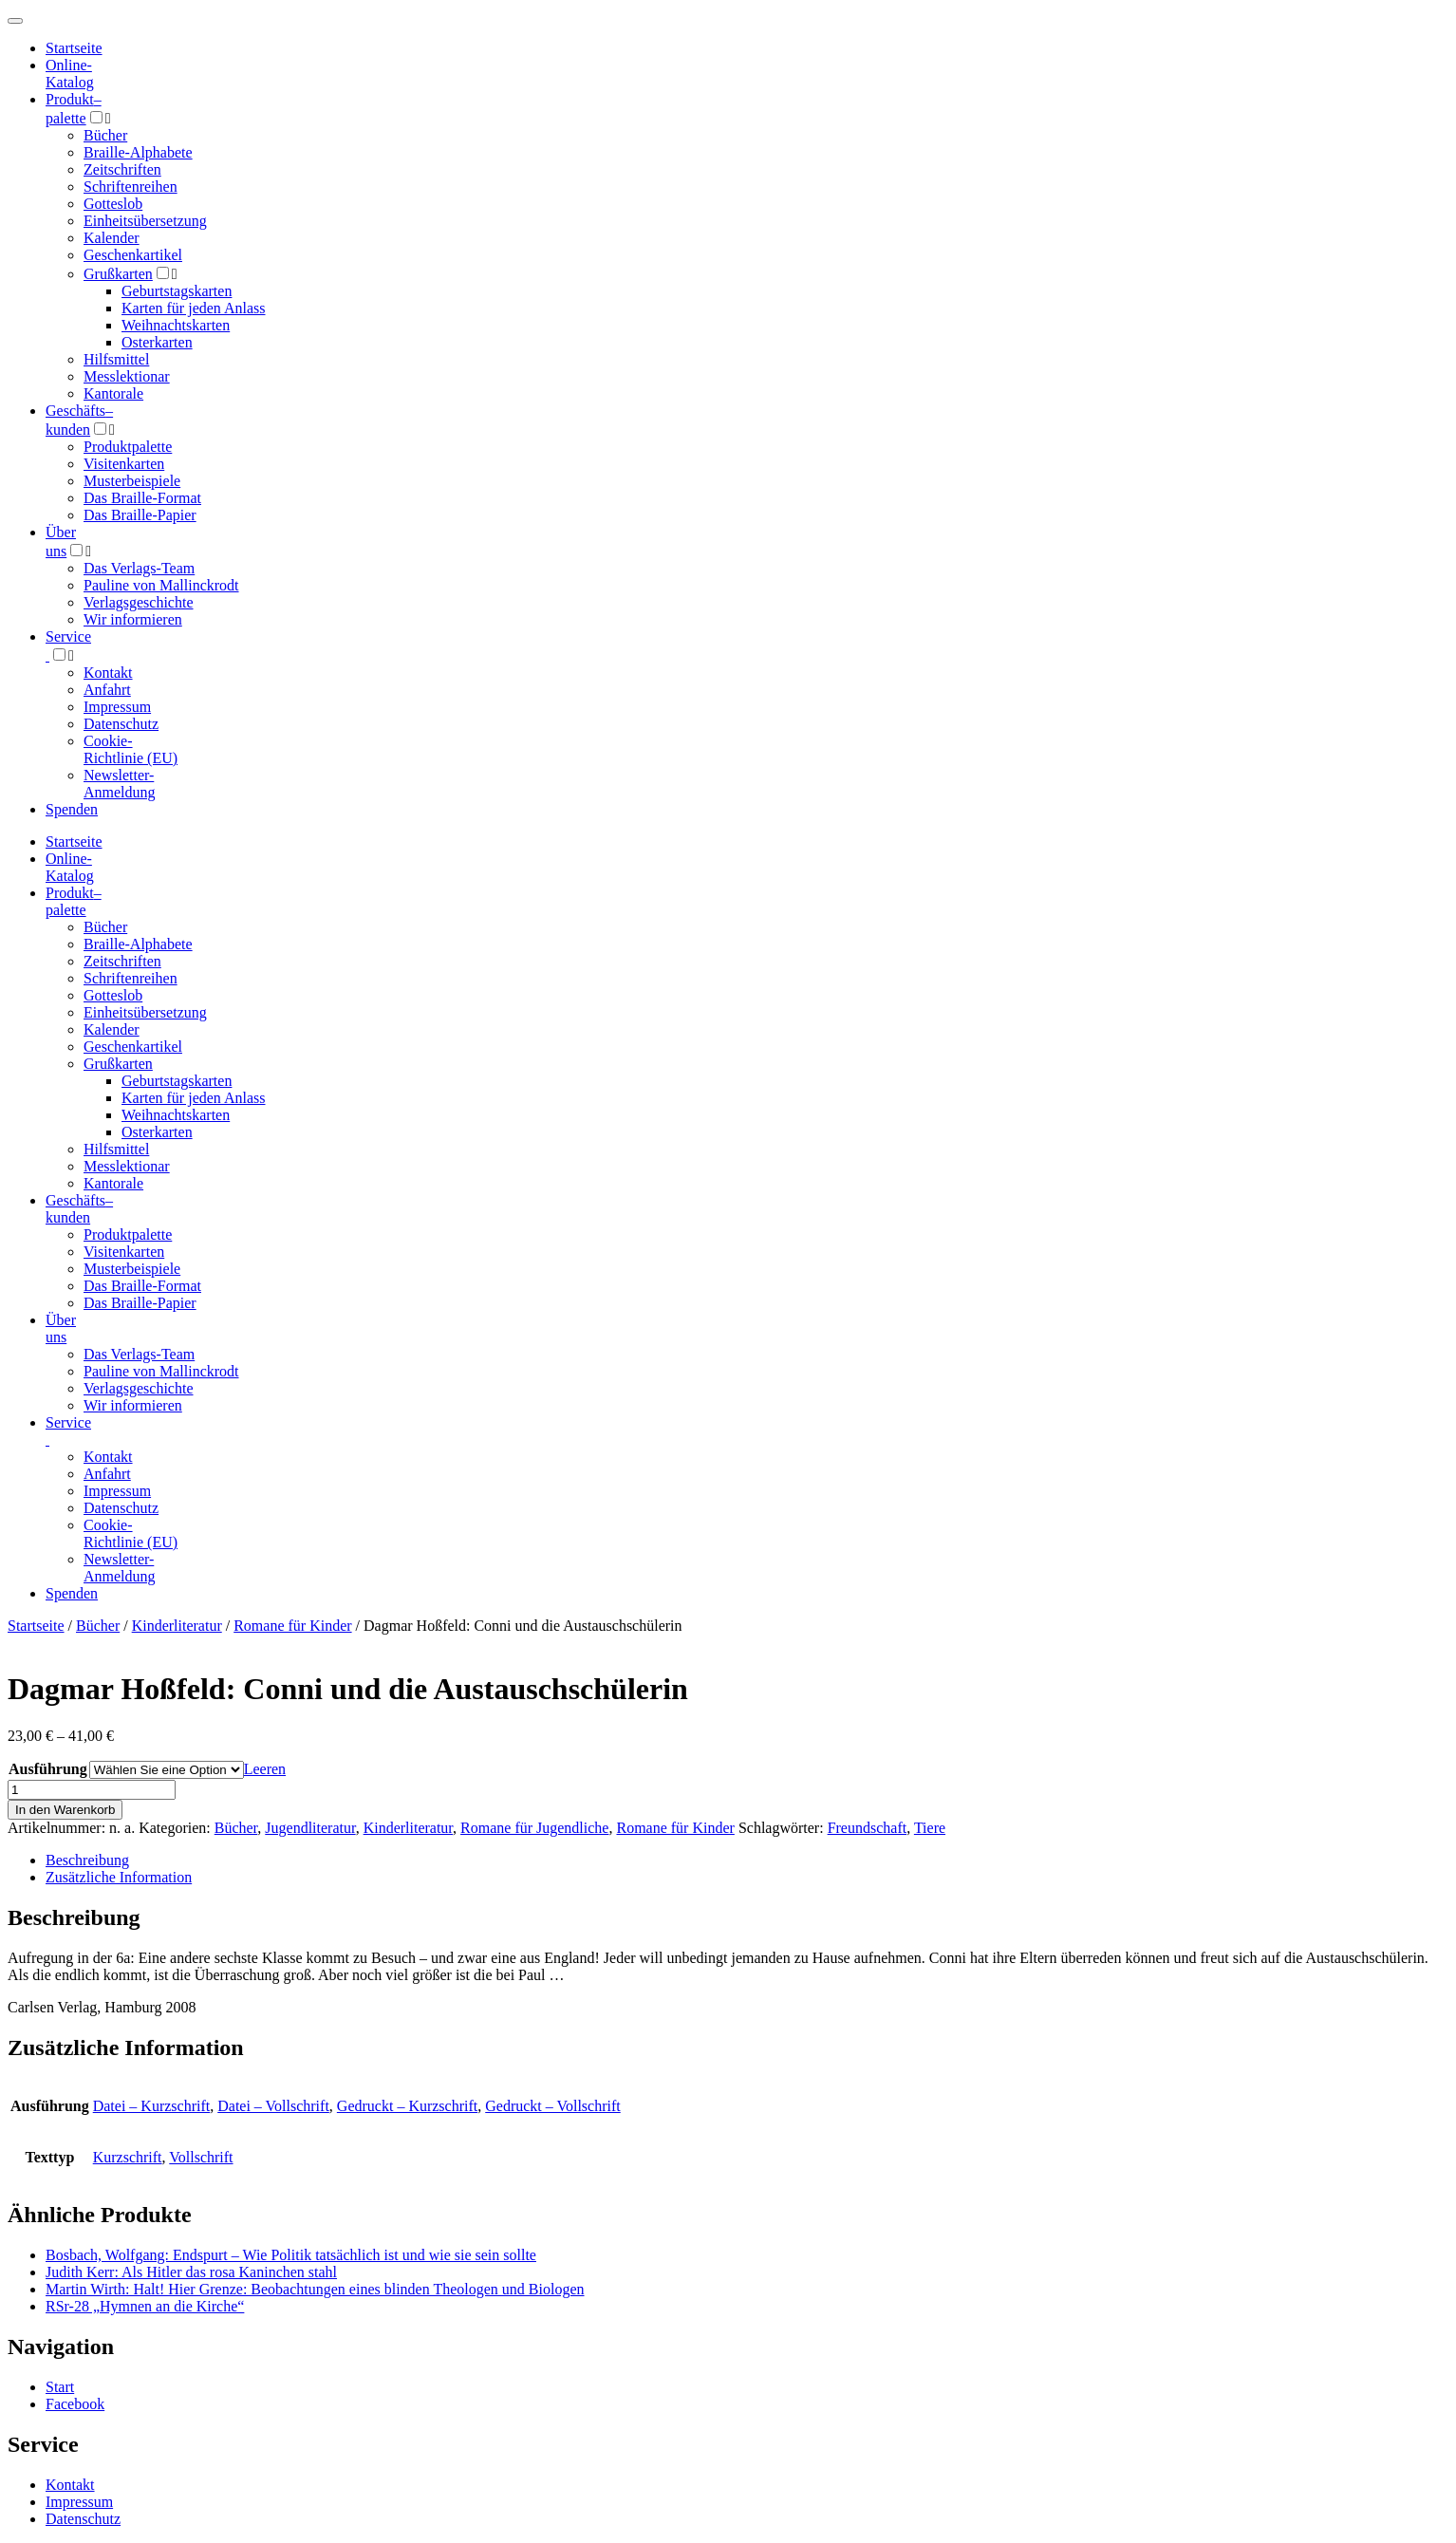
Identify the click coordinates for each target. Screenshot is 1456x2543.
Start (60, 2387)
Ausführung (48, 1769)
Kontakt (108, 672)
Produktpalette (128, 447)
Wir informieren (133, 619)
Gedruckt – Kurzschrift (407, 2106)
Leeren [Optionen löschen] (265, 1769)
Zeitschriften (122, 169)
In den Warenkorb (65, 1810)
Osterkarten (157, 342)
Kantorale (113, 393)
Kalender (112, 238)
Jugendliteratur (310, 1828)
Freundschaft (867, 1828)
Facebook (75, 2404)
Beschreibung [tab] (87, 1860)
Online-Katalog (70, 73)
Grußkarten (118, 274)
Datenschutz (121, 724)
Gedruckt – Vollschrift (553, 2106)
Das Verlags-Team (139, 568)
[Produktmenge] (92, 1790)
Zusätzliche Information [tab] (119, 1877)
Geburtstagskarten (176, 291)
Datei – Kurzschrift (152, 2106)
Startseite (36, 1625)
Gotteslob (113, 204)
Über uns (61, 1328)
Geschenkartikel (133, 255)
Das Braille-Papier (140, 515)
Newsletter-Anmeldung (120, 783)
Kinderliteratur (177, 1625)
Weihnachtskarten (175, 325)
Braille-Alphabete (138, 152)
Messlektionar (127, 376)
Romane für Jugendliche (534, 1828)
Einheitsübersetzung (145, 221)
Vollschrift (201, 2157)
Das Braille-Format (142, 498)
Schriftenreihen (130, 186)
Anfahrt (107, 690)
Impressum (117, 707)
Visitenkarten (124, 464)
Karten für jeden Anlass (193, 308)
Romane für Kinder (292, 1625)
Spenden (72, 809)
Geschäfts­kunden (79, 1208)
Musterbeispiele (132, 481)
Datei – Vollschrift (273, 2106)
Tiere (929, 1828)
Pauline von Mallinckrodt (161, 585)
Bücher (105, 135)
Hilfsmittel (116, 359)
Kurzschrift (127, 2157)
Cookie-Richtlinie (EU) (130, 749)
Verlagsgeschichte (139, 602)
